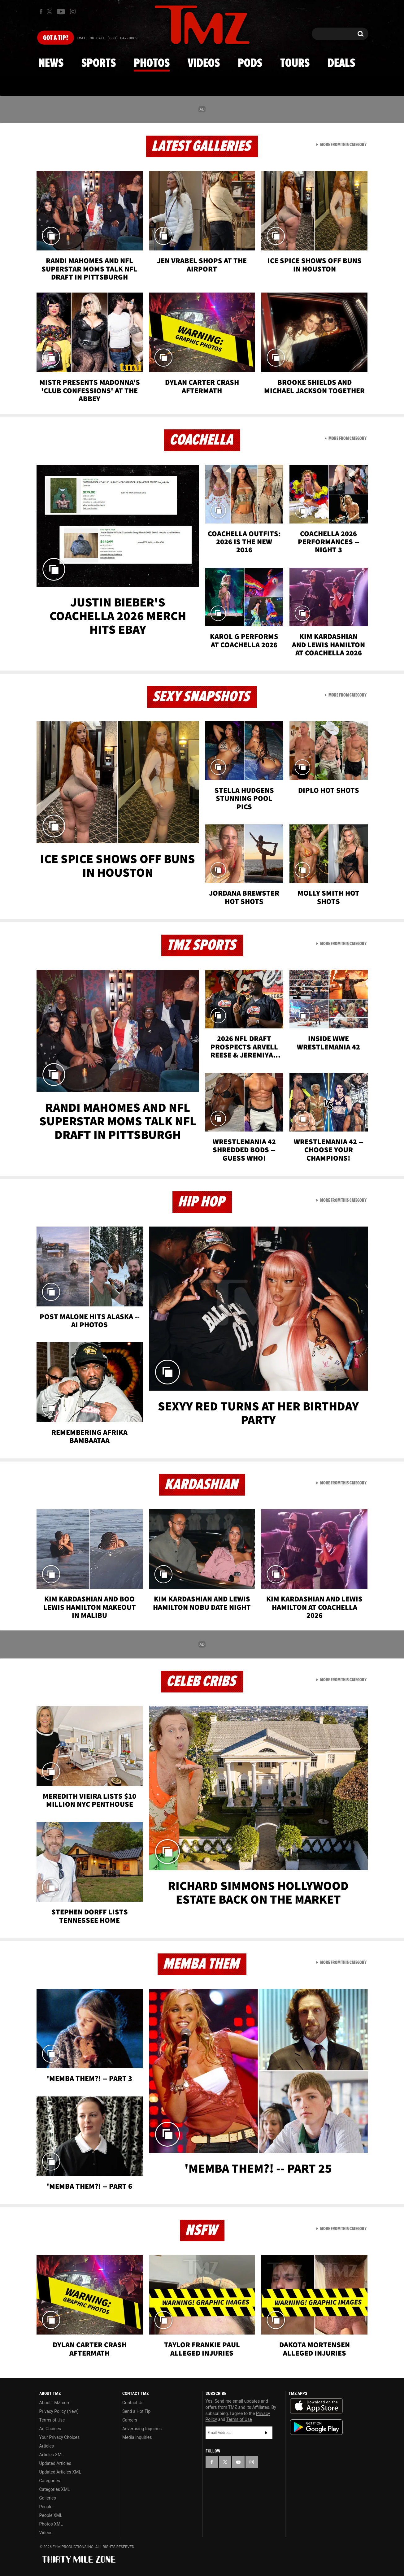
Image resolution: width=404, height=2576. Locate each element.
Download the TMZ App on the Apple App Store (316, 2406)
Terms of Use (52, 2419)
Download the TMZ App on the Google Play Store (316, 2427)
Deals (341, 63)
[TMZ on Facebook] (41, 11)
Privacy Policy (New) (59, 2411)
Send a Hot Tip (136, 2411)
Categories (49, 2480)
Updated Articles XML (60, 2472)
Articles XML (51, 2454)
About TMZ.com (55, 2402)
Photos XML (51, 2524)
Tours (295, 63)
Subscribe (266, 2432)
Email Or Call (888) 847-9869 (107, 38)
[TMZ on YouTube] (238, 2462)
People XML (51, 2515)
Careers (129, 2419)
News (50, 63)
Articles (46, 2446)
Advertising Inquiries (142, 2428)
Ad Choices (50, 2428)
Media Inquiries (137, 2437)
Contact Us (133, 2402)
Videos (204, 63)
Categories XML (54, 2489)
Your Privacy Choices (59, 2437)
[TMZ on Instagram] (72, 11)
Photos (152, 63)
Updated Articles (55, 2463)
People (46, 2506)
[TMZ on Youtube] (60, 11)
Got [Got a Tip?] (55, 38)
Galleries (47, 2498)
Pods (250, 63)
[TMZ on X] (50, 11)
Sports (98, 63)
